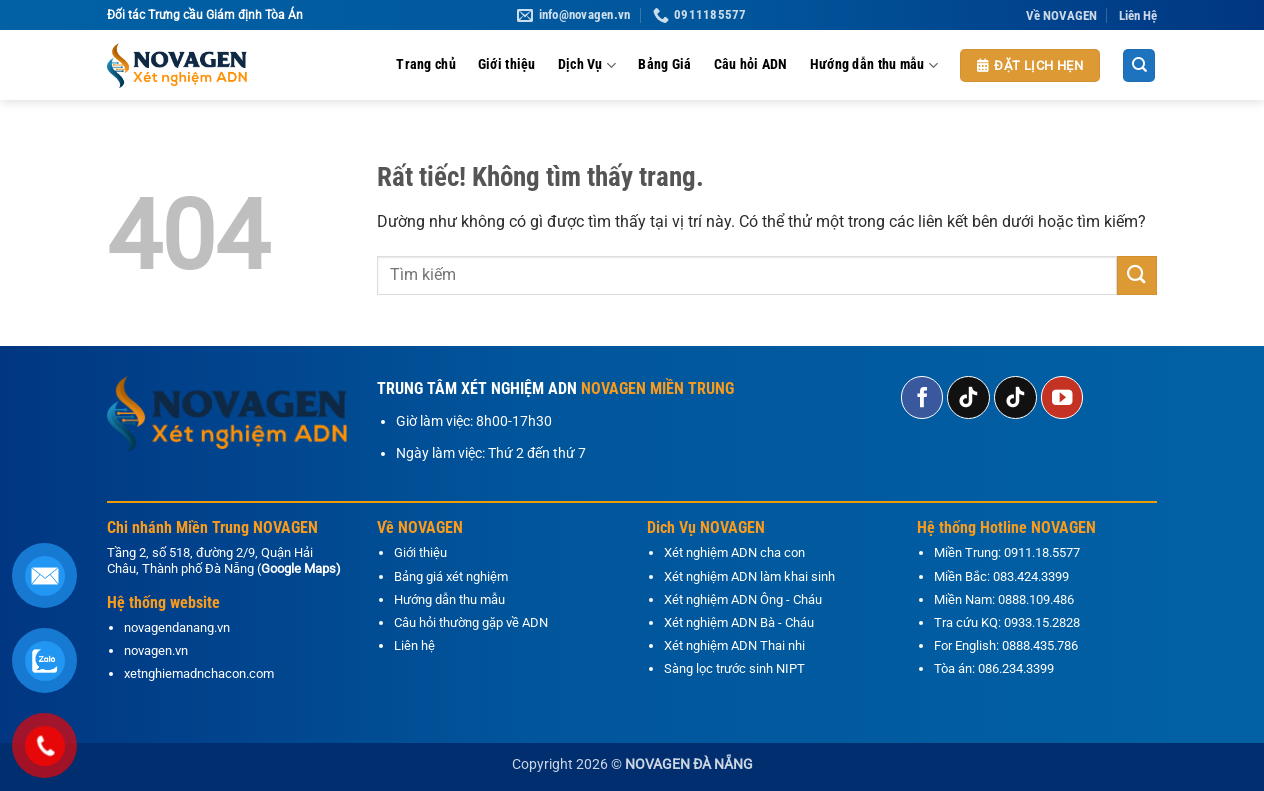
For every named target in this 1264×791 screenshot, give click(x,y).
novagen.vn (156, 650)
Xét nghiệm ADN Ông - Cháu (743, 599)
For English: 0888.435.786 (1006, 645)
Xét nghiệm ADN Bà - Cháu (739, 622)
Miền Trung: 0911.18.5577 (1007, 552)
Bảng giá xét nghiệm (451, 576)
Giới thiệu (507, 64)
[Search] (1139, 65)
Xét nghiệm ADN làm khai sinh (749, 576)
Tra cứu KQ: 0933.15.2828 (1007, 622)
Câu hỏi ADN (751, 64)
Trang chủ (426, 64)
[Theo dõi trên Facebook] (922, 397)
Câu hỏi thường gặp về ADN (471, 622)
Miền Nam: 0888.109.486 (1004, 599)
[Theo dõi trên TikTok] (968, 397)
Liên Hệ (1138, 15)
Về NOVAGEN (1061, 15)
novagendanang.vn (177, 627)
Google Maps (298, 568)
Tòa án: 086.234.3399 (994, 668)
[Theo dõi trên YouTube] (1062, 397)
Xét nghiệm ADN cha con (734, 552)
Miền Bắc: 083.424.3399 (1001, 576)
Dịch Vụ (587, 65)
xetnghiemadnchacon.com (199, 673)
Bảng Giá (664, 64)
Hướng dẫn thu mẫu (874, 65)
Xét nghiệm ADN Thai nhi (734, 645)
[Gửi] (1137, 275)
